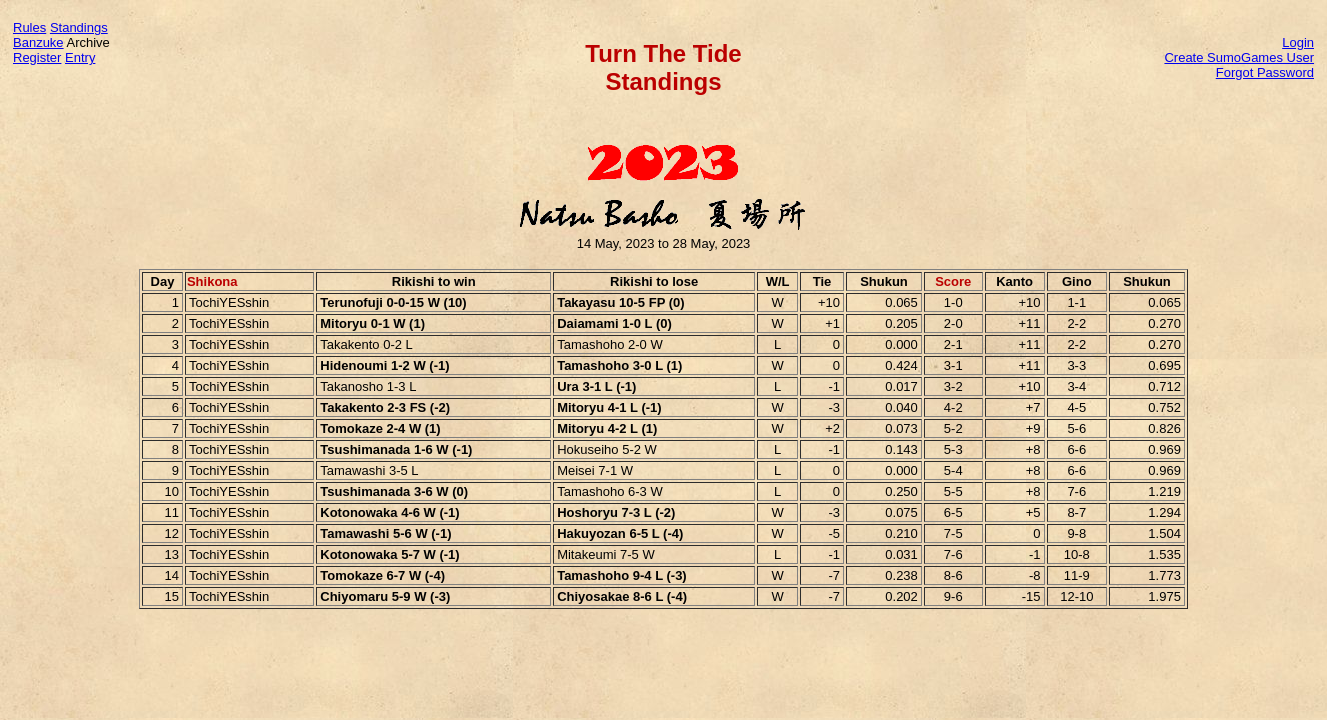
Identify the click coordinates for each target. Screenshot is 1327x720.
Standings (79, 27)
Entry (80, 57)
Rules (29, 27)
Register (37, 57)
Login (1298, 42)
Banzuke (38, 42)
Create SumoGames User (1239, 57)
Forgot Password (1265, 72)
